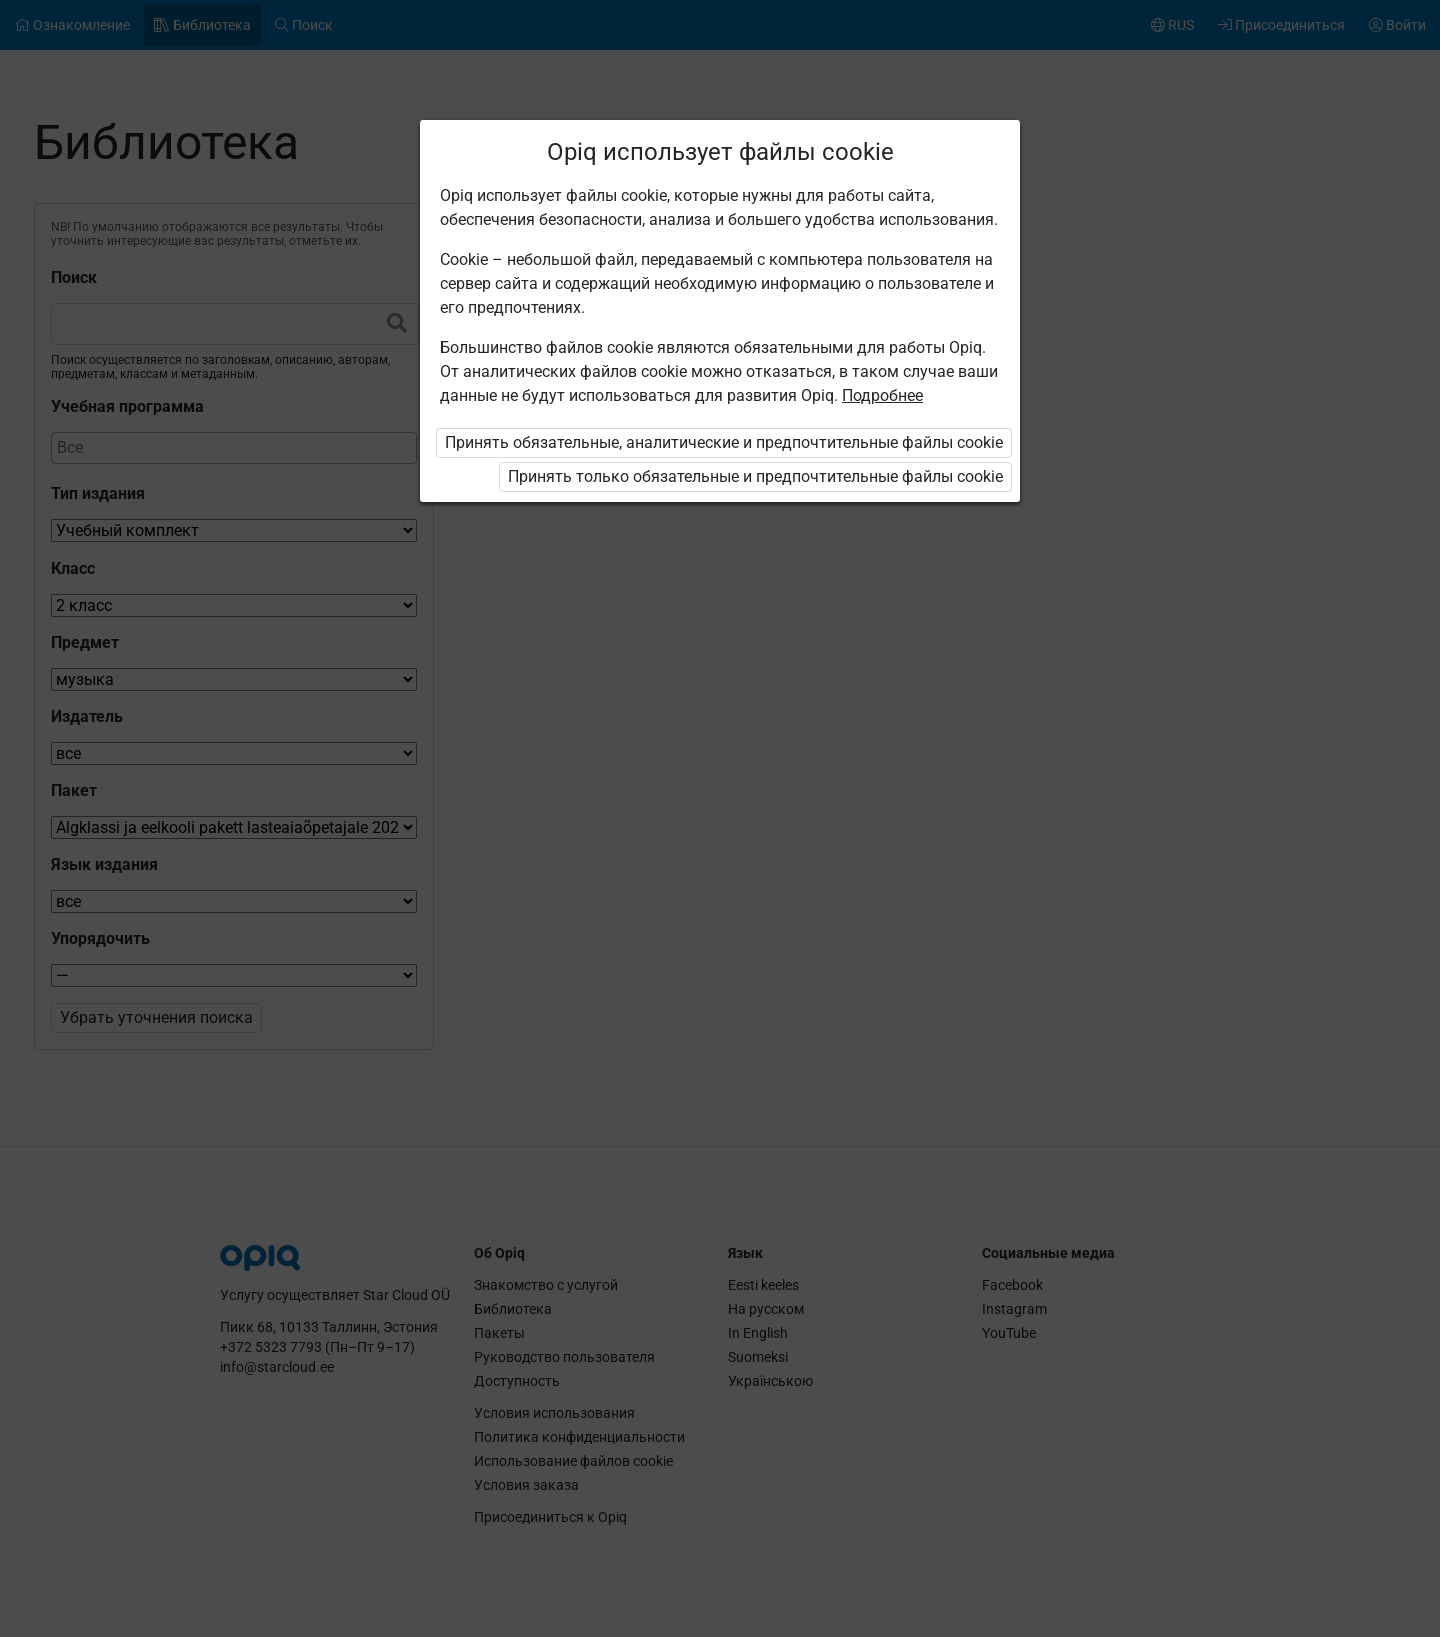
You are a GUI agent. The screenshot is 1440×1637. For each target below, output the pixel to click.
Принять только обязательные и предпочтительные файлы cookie (755, 476)
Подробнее (882, 395)
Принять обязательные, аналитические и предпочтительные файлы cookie (724, 442)
